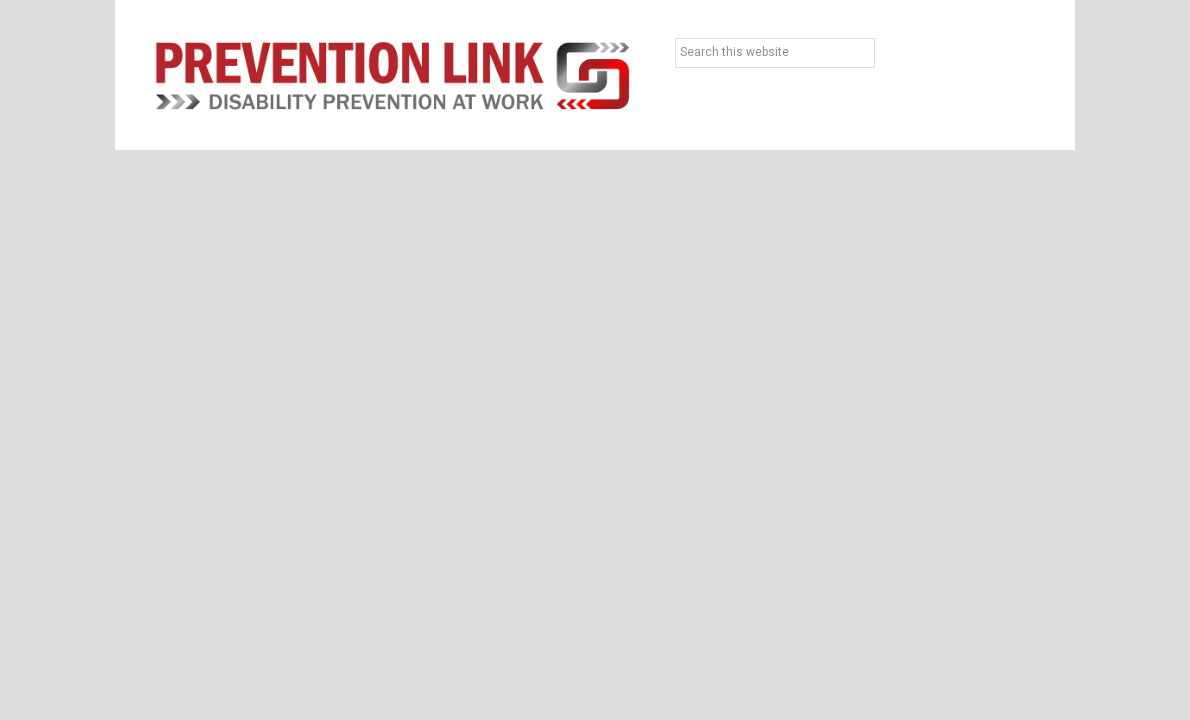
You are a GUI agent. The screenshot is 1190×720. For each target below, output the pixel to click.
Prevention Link (392, 75)
